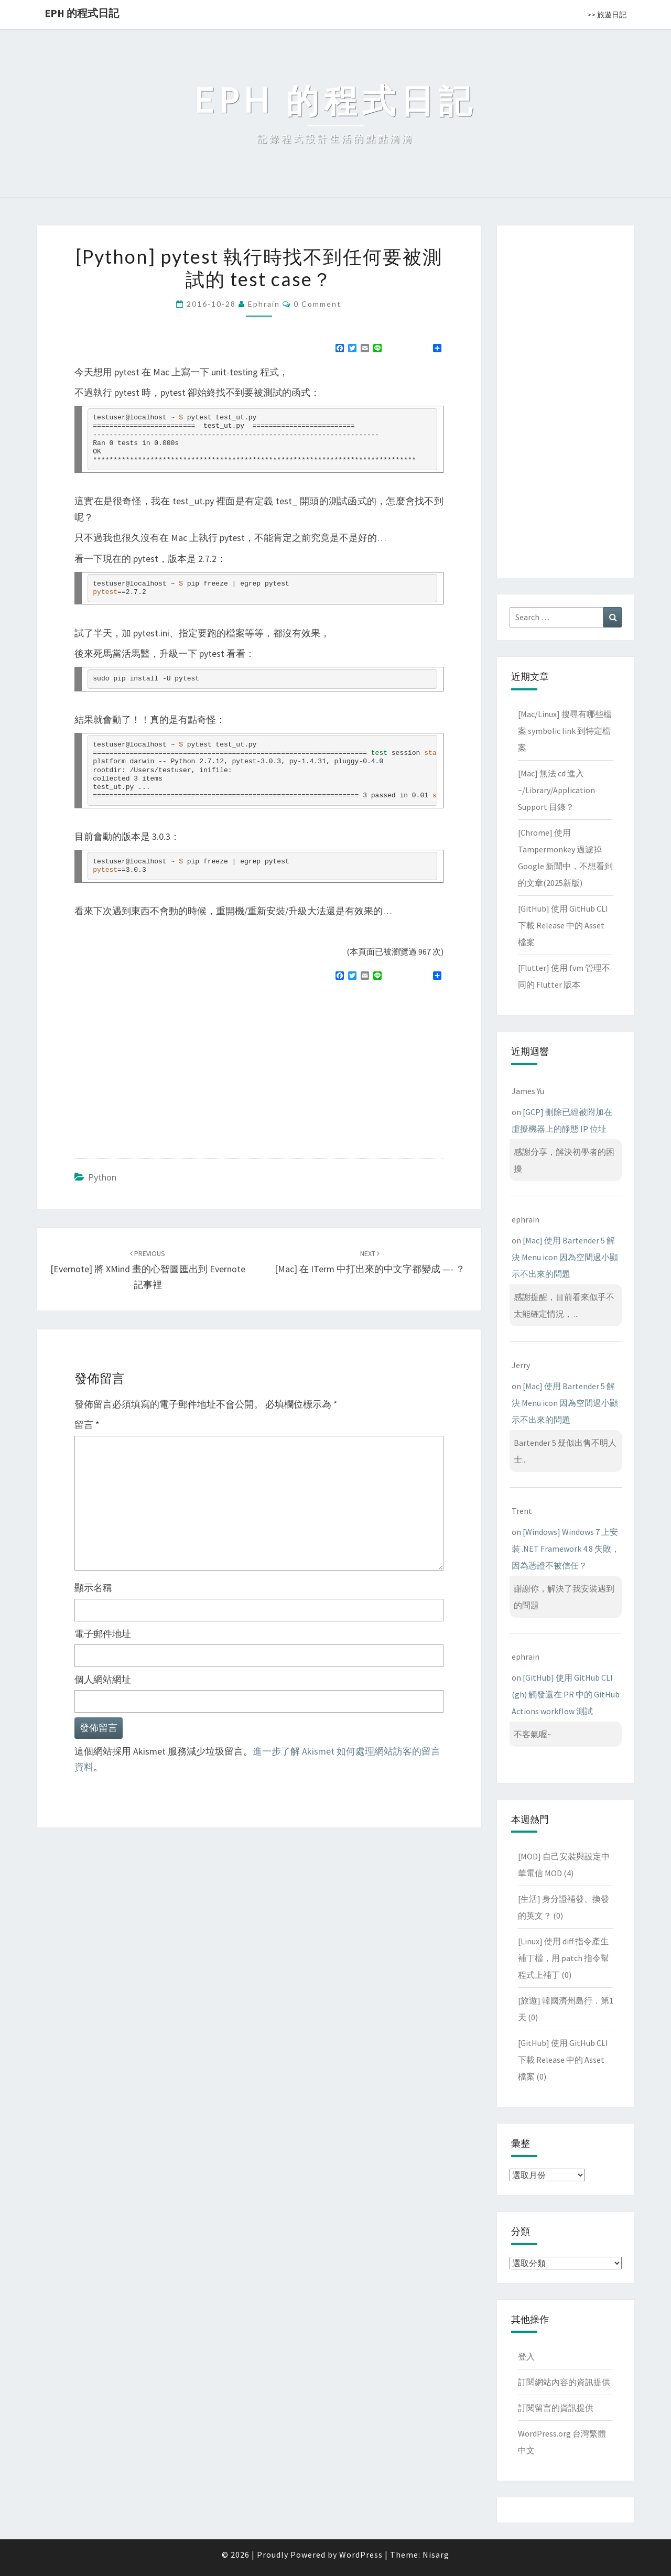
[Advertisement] (162, 1065)
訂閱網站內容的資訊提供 (564, 2382)
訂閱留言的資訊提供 (555, 2407)
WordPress (361, 2554)
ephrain (264, 303)
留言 (87, 1425)
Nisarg (436, 2554)
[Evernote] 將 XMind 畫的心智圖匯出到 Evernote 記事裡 (147, 1270)
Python (102, 1177)
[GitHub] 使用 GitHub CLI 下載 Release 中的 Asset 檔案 (563, 925)
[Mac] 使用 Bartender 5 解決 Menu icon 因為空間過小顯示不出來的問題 (565, 1257)
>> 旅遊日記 (606, 14)
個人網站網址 (102, 1679)
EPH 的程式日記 (82, 12)
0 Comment (317, 303)
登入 (526, 2356)
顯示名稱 (93, 1588)
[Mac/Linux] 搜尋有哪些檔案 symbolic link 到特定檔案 (565, 731)
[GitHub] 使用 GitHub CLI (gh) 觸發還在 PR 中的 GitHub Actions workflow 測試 (566, 1694)
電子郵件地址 (102, 1634)
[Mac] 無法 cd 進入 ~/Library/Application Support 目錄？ (556, 790)
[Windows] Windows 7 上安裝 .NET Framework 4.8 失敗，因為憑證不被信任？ (566, 1549)
